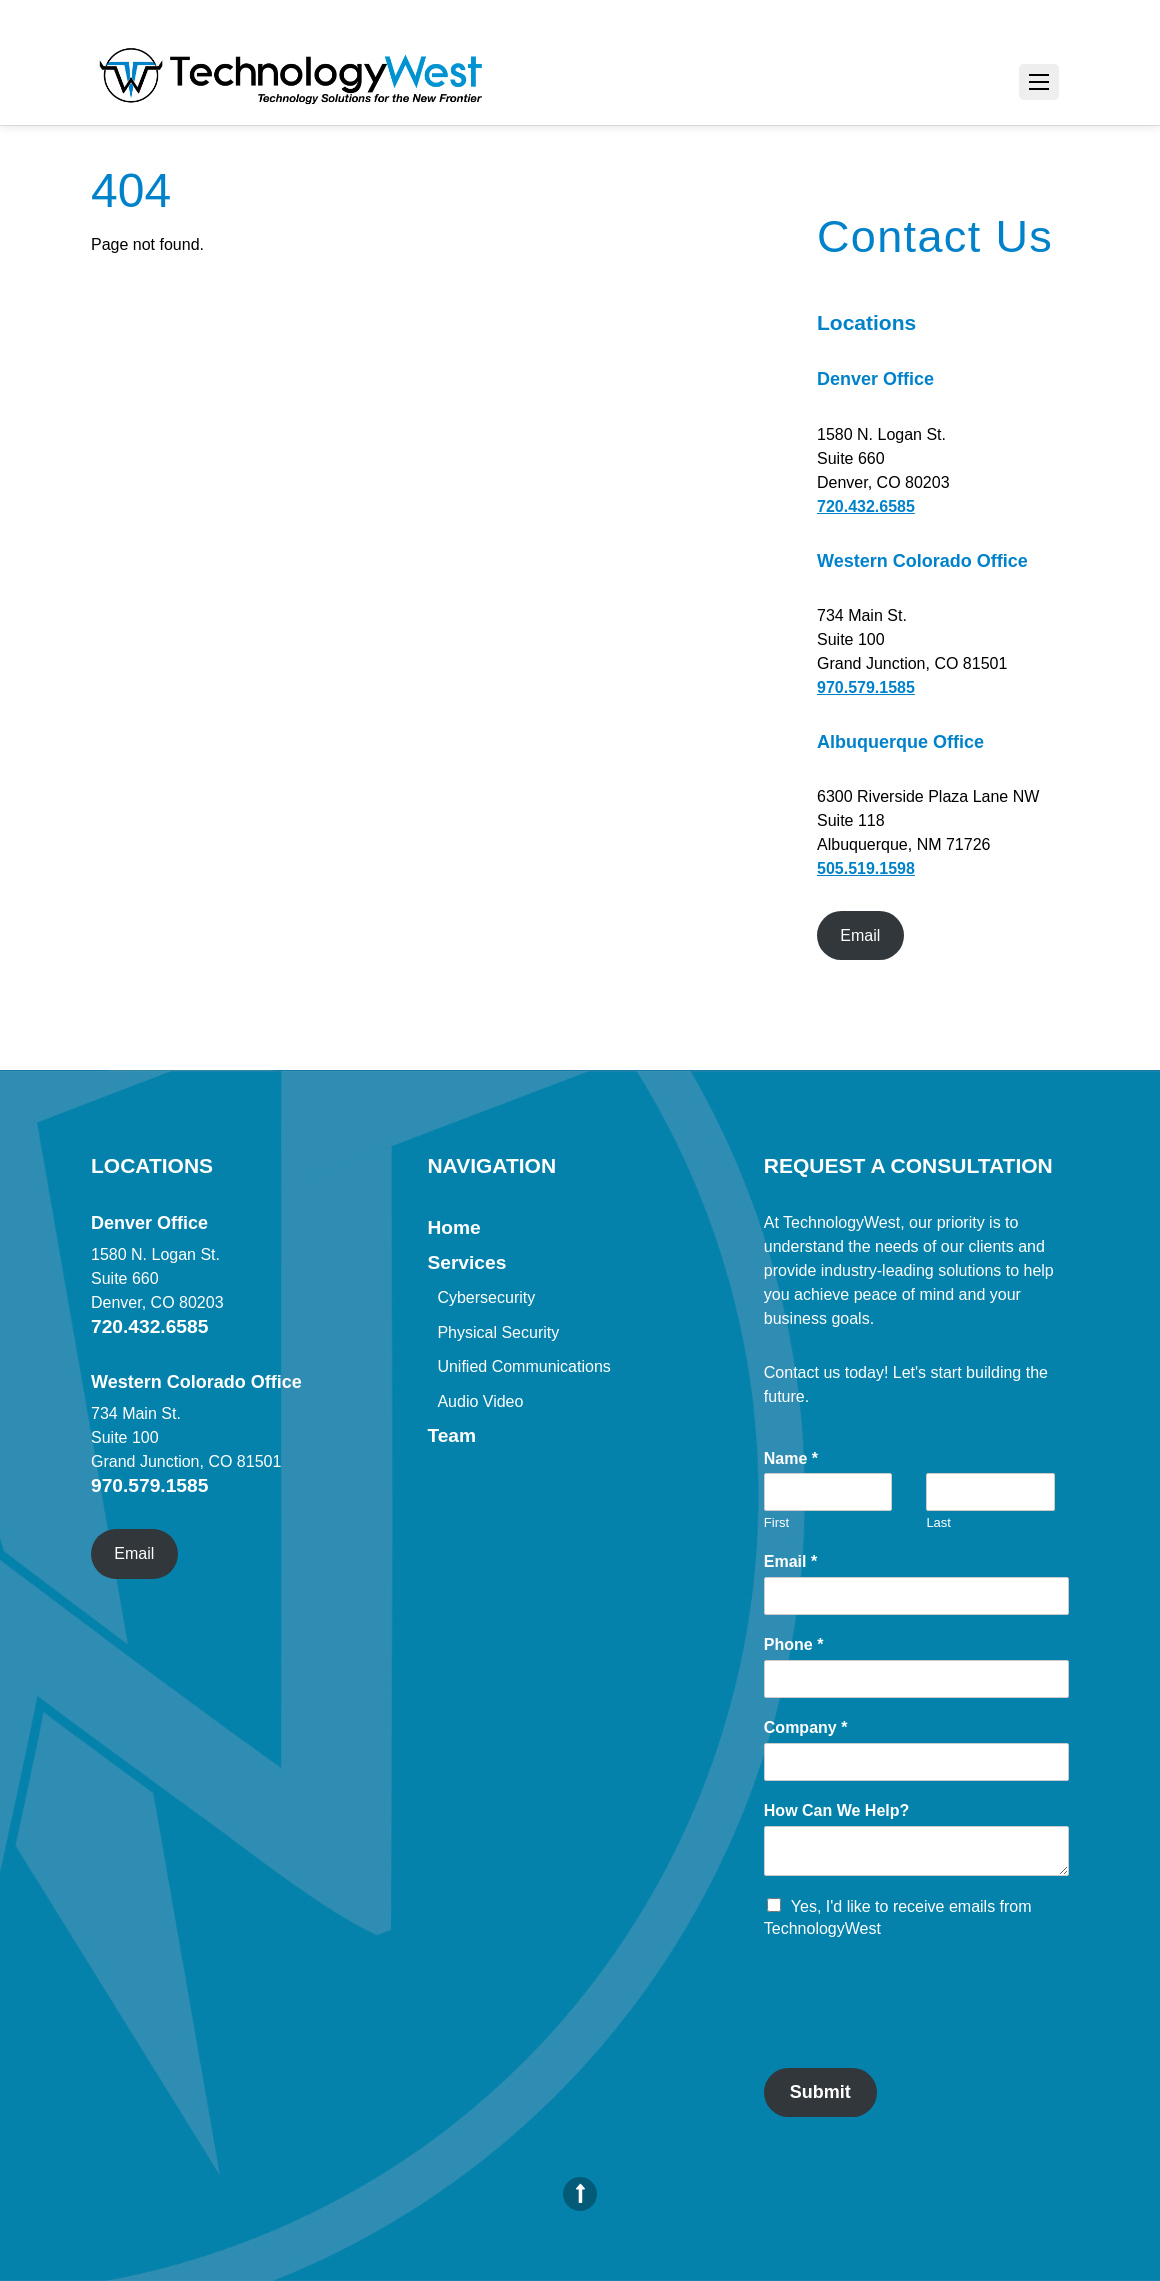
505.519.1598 (866, 868)
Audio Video (480, 1401)
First (776, 1522)
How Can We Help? (837, 1810)
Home (453, 1227)
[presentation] (916, 2035)
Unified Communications (523, 1366)
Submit (820, 2092)
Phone (794, 1644)
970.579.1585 (866, 687)
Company (806, 1727)
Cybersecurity (486, 1297)
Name (791, 1458)
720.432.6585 (866, 506)
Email (860, 935)
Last (938, 1522)
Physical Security (498, 1332)
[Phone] (916, 1679)
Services (466, 1262)
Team (451, 1435)
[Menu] (1039, 82)
